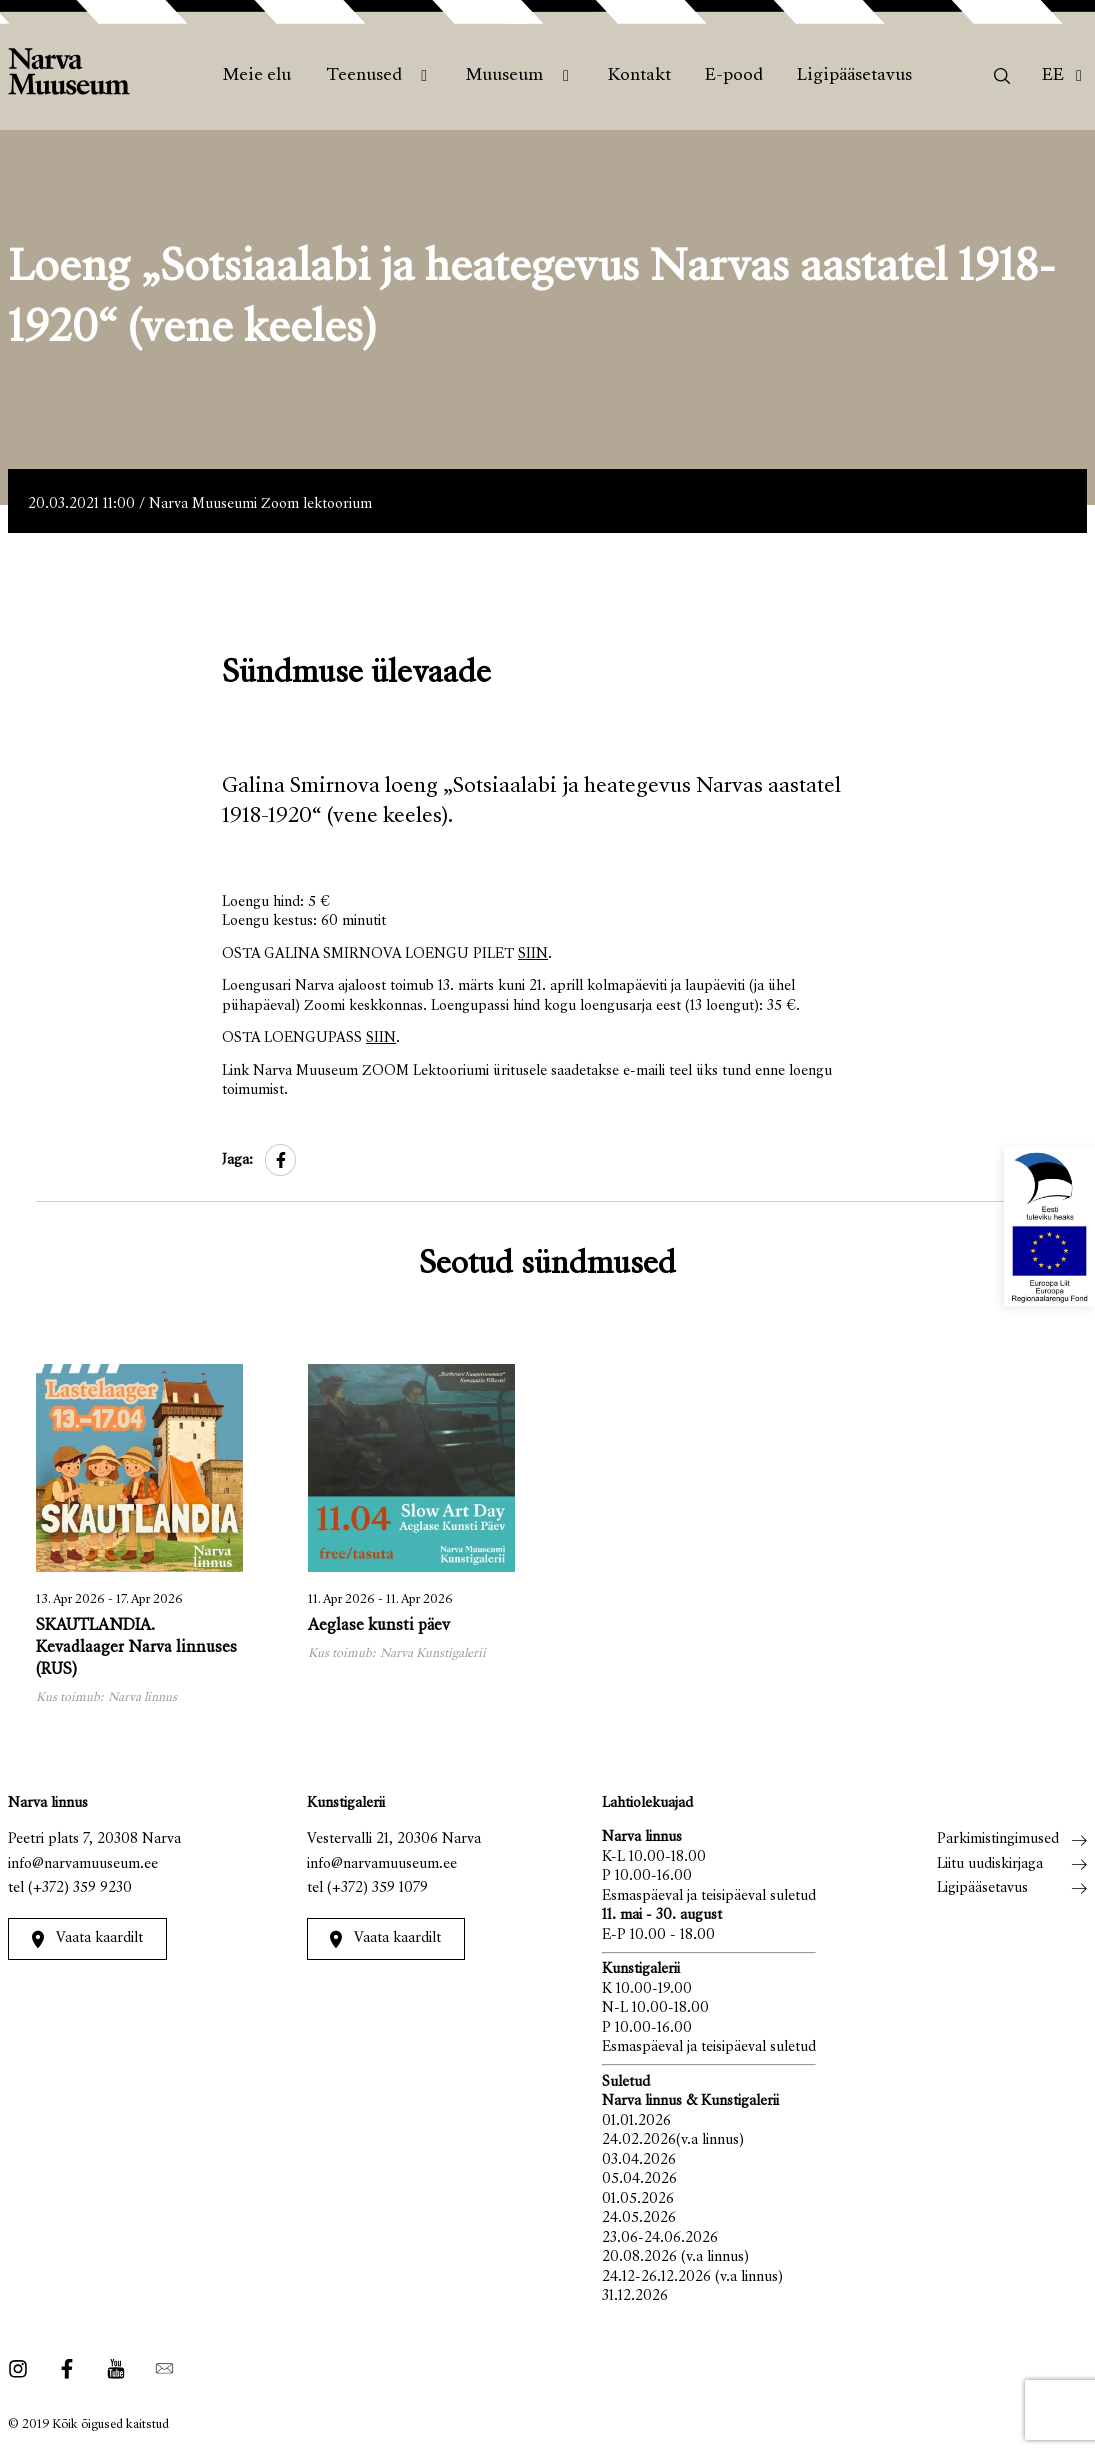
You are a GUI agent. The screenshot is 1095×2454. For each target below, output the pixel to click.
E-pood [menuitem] (734, 76)
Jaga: (237, 1160)
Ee (1053, 76)
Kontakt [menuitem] (639, 76)
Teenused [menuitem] (364, 76)
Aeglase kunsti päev (379, 1626)
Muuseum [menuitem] (504, 76)
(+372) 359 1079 (377, 1888)
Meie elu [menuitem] (257, 76)
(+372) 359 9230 (80, 1888)
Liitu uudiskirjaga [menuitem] (990, 1864)
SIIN (533, 954)
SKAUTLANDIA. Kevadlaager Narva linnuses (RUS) (136, 1648)
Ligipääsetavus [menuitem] (854, 76)
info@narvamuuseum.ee (83, 1864)
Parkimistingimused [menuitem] (998, 1839)
